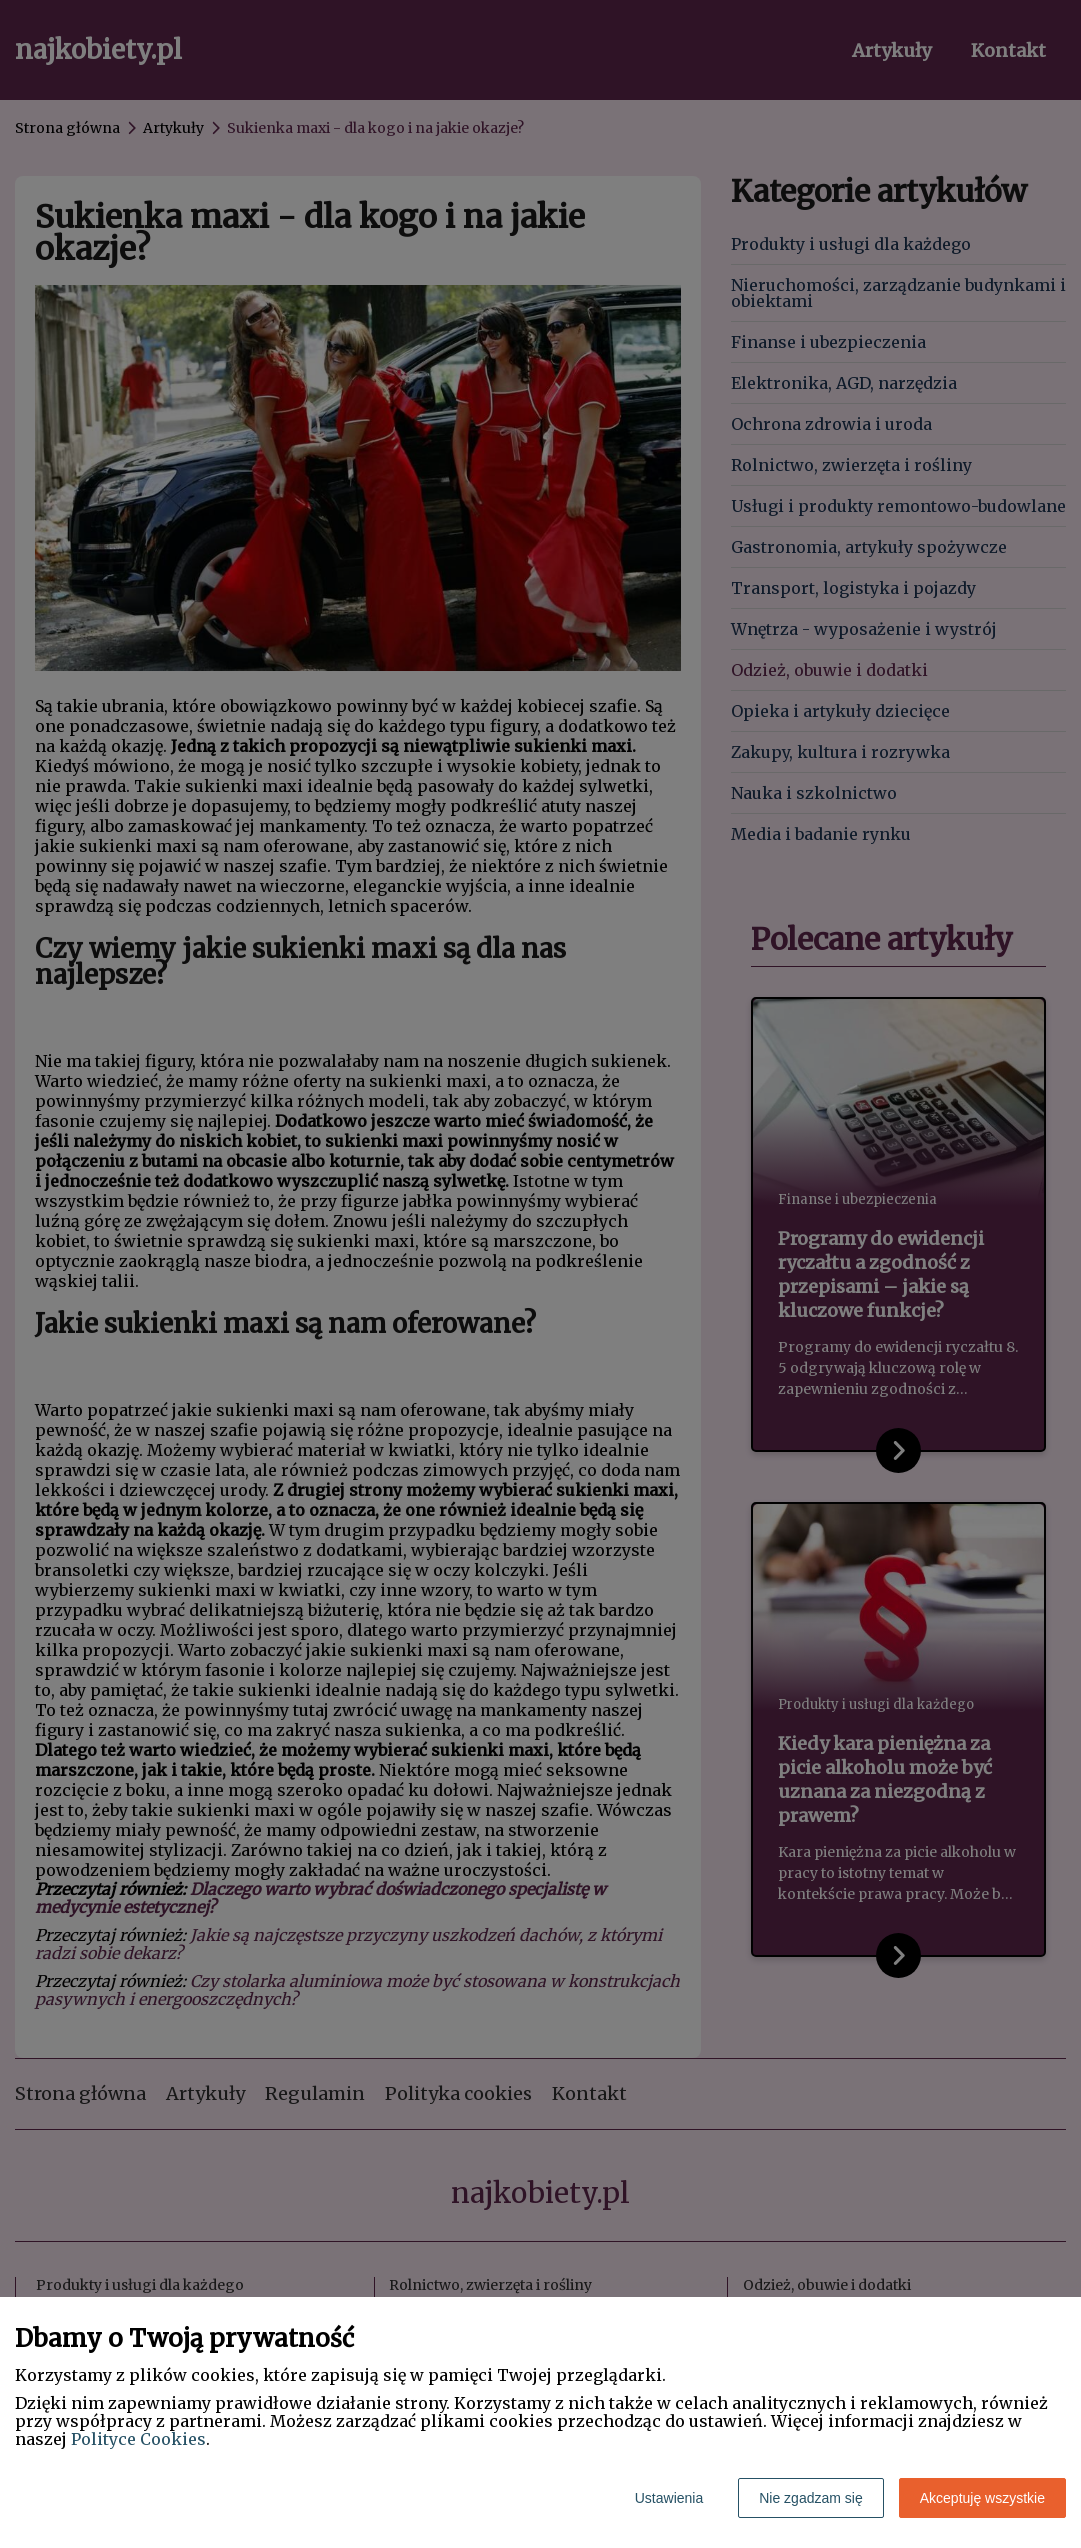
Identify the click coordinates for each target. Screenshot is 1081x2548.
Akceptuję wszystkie (982, 2498)
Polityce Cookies (138, 2439)
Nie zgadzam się (811, 2498)
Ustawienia (669, 2498)
